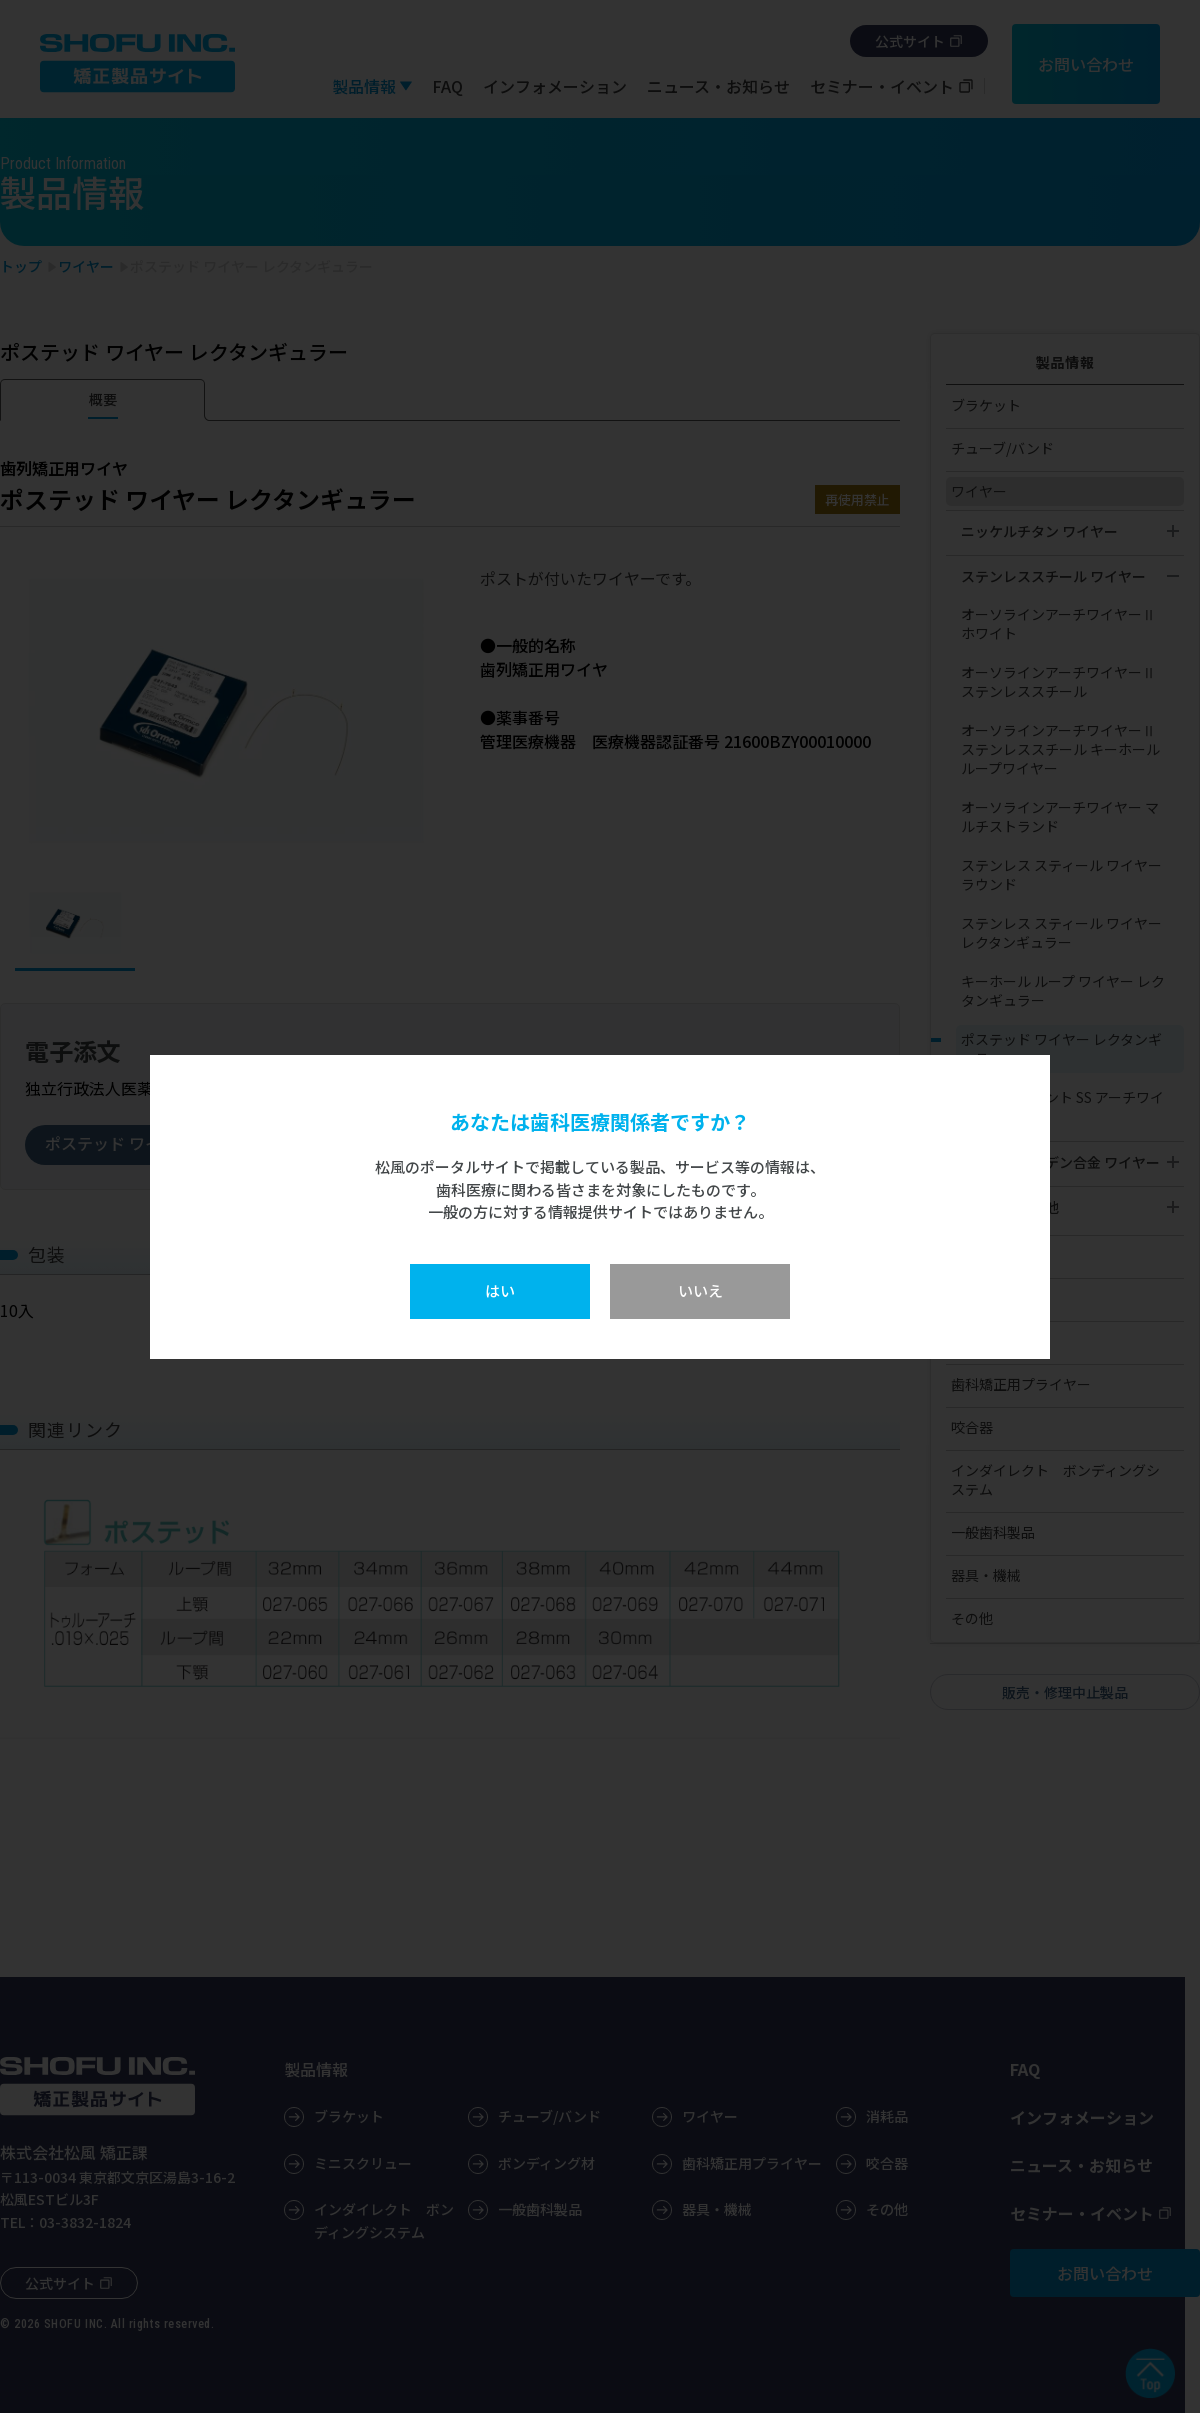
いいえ (700, 1290)
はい (500, 1290)
